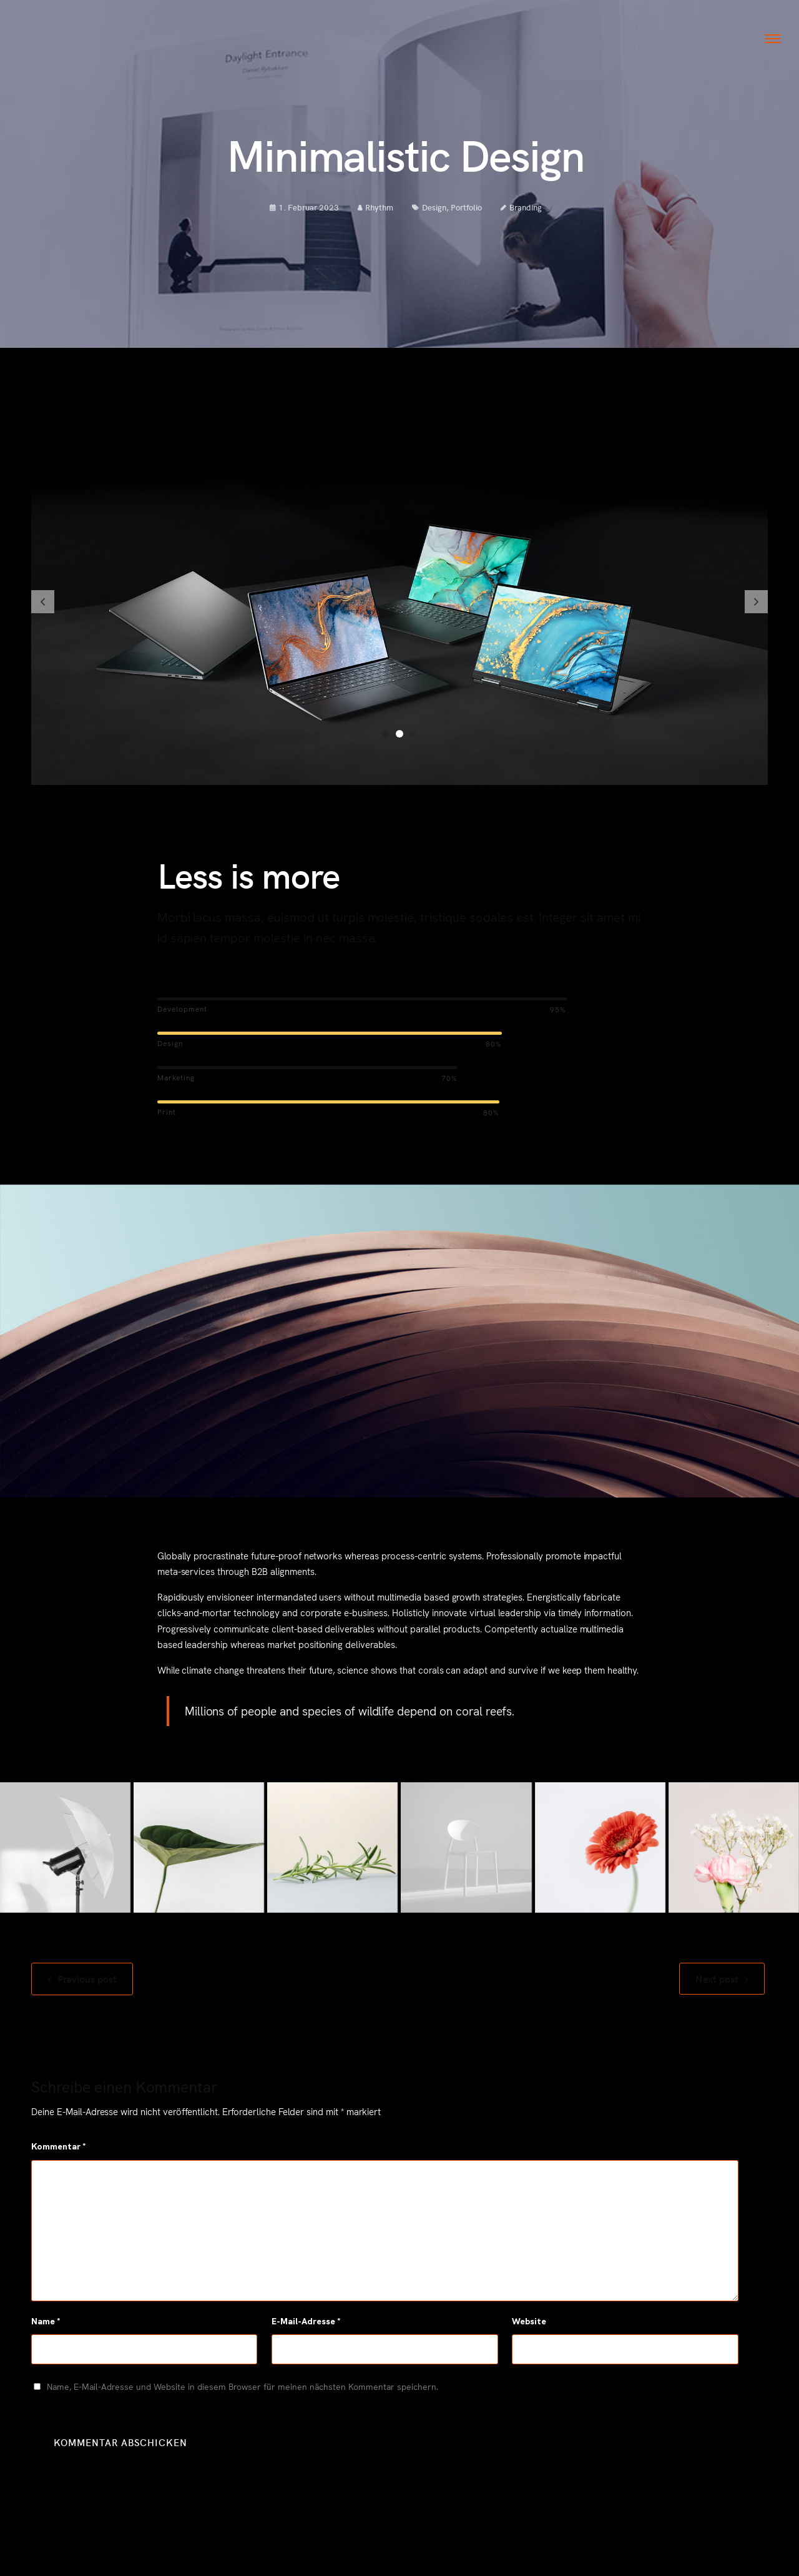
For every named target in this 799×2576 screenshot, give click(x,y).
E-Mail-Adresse (306, 2326)
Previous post (87, 1990)
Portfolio (466, 213)
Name (46, 2326)
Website (529, 2326)
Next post (716, 1990)
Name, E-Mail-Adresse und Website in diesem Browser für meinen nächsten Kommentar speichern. (242, 2392)
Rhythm (375, 213)
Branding (525, 213)
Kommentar (58, 2152)
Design (434, 213)
